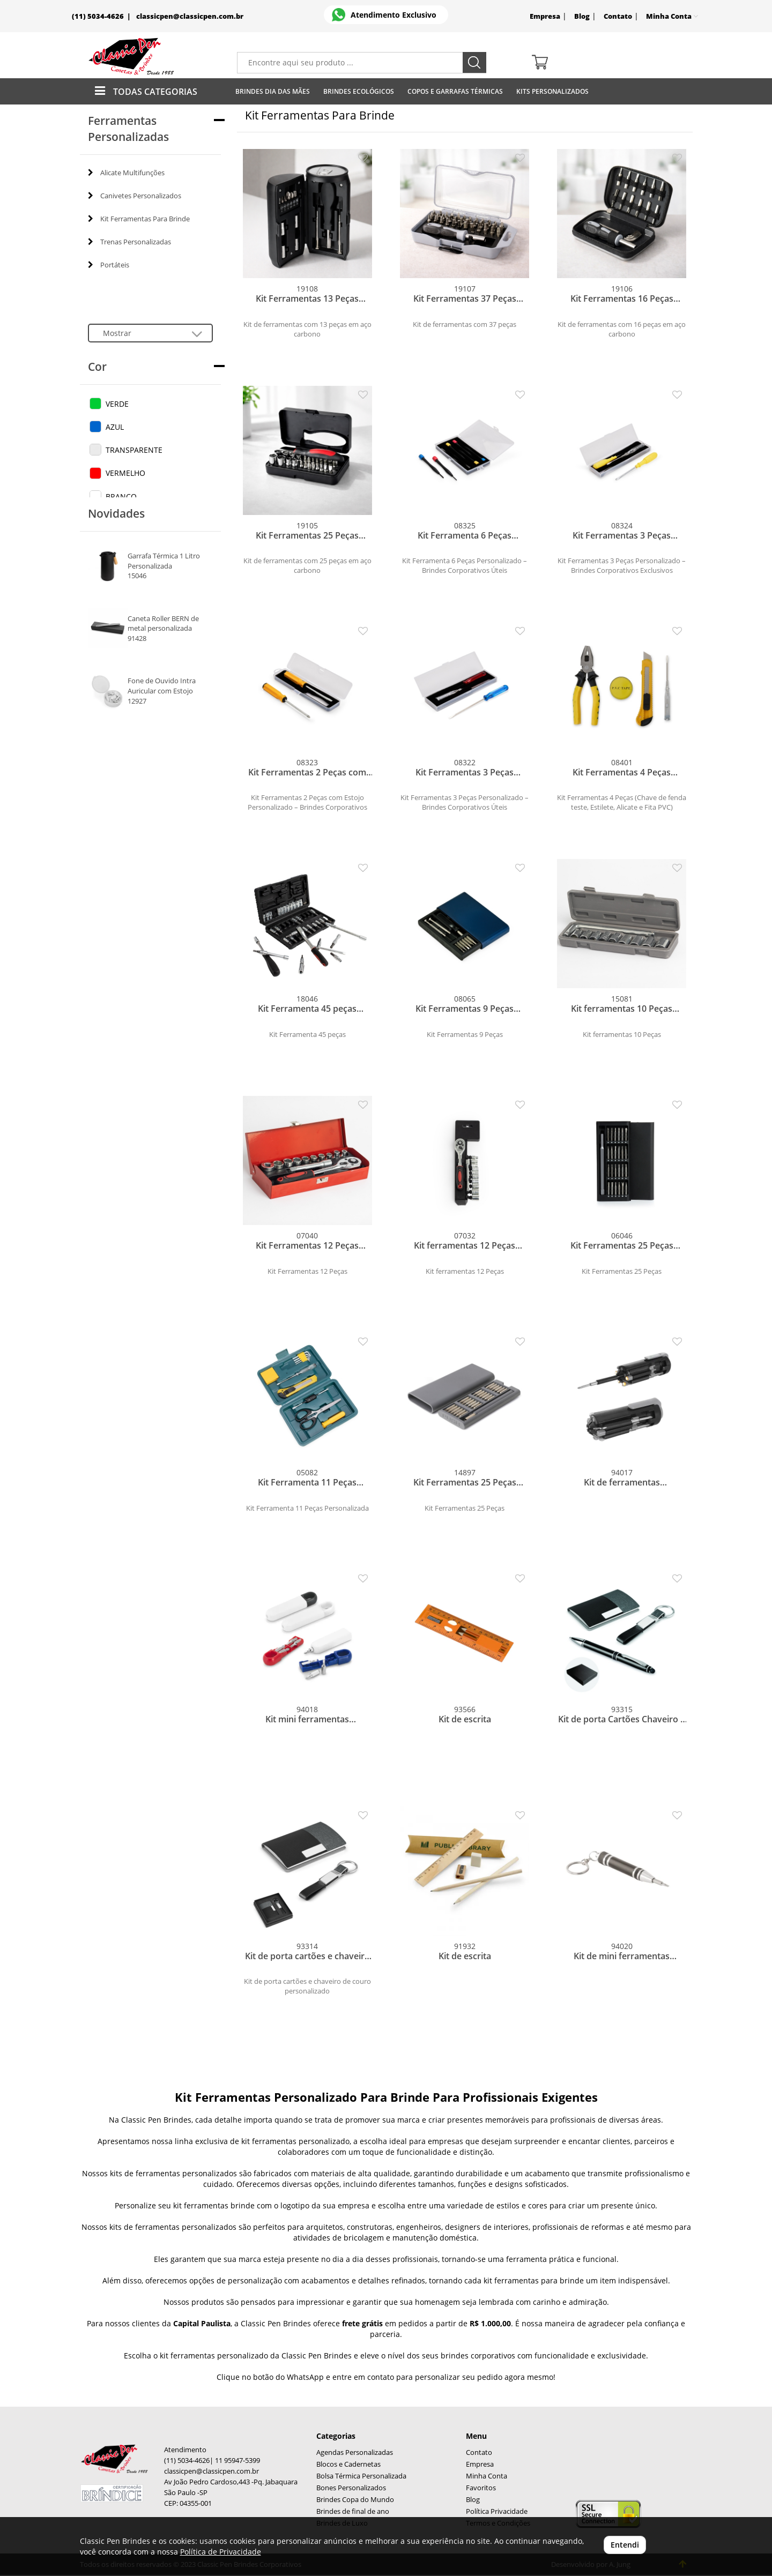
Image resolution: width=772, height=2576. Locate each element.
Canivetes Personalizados (134, 195)
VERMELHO (125, 473)
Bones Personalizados (351, 2487)
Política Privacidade (497, 2511)
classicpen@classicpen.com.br (189, 16)
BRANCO (121, 496)
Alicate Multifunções (126, 172)
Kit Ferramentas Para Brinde (139, 218)
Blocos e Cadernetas (348, 2464)
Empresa (545, 16)
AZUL (115, 427)
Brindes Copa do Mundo (355, 2499)
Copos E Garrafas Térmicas (455, 91)
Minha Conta (486, 2476)
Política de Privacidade (220, 2552)
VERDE (117, 404)
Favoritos (481, 2487)
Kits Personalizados (552, 91)
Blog (582, 16)
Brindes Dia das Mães (272, 91)
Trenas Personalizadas (129, 242)
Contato (618, 16)
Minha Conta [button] (672, 16)
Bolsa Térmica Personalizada (361, 2476)
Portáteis (108, 265)
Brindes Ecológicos (358, 91)
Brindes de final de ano (352, 2511)
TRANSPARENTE (134, 450)
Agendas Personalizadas (354, 2452)
